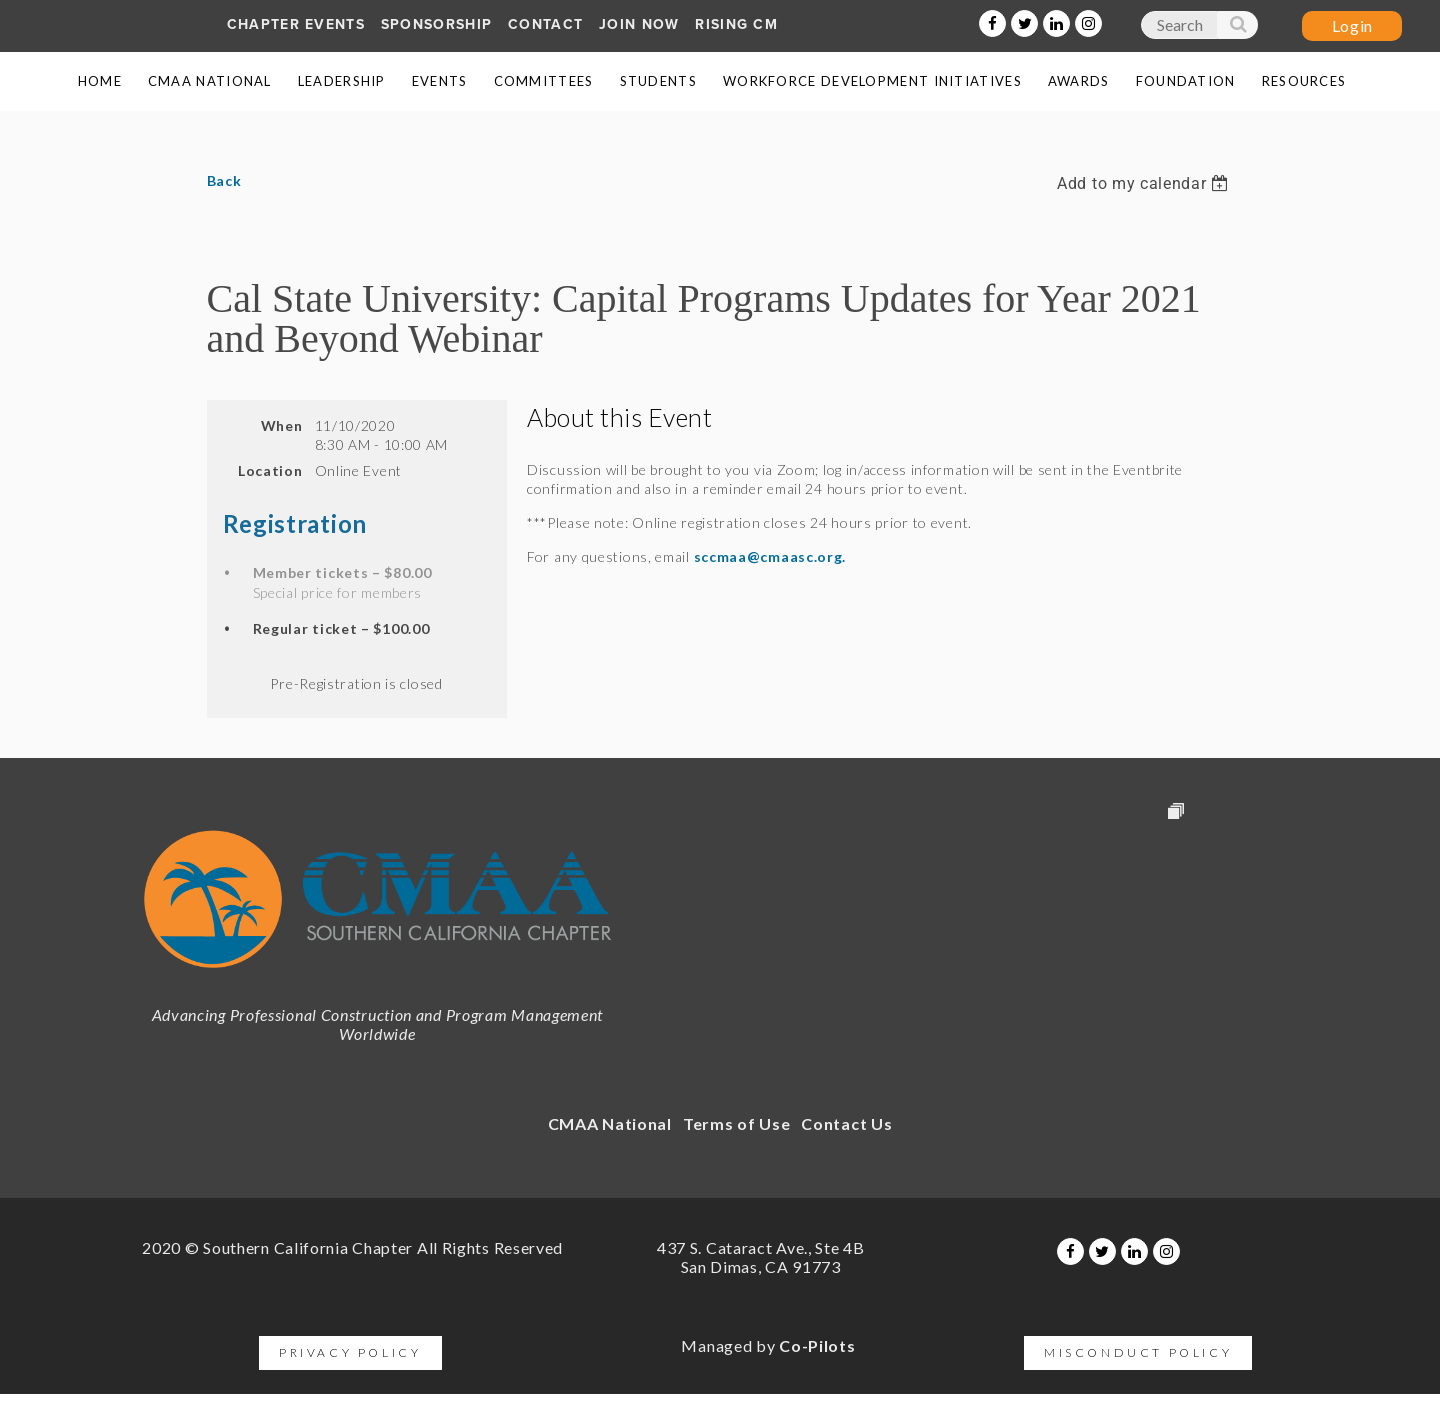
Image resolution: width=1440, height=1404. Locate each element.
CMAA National (610, 1123)
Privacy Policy (350, 1352)
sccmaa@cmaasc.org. (770, 556)
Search (1237, 29)
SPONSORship (436, 24)
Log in (1352, 26)
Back (224, 180)
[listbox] (1145, 183)
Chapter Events (296, 24)
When (282, 425)
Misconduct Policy (1138, 1352)
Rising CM (736, 24)
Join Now (639, 24)
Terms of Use (736, 1123)
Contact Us (846, 1123)
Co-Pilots (817, 1345)
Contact (545, 24)
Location (270, 470)
